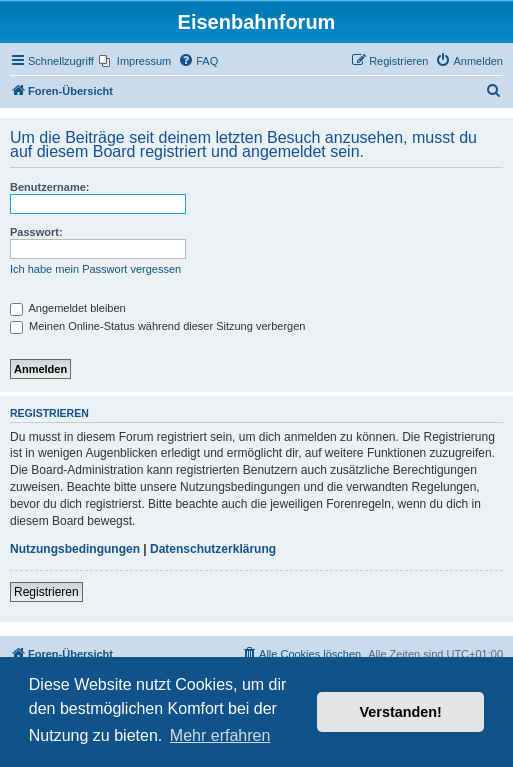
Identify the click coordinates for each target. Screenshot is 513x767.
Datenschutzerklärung (213, 549)
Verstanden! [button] (401, 712)
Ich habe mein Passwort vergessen (95, 269)
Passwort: (36, 232)
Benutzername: (49, 187)
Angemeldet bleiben (68, 308)
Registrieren (46, 592)
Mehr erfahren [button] (220, 735)
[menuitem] (135, 61)
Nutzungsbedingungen (75, 549)
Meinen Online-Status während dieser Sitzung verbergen (157, 326)
